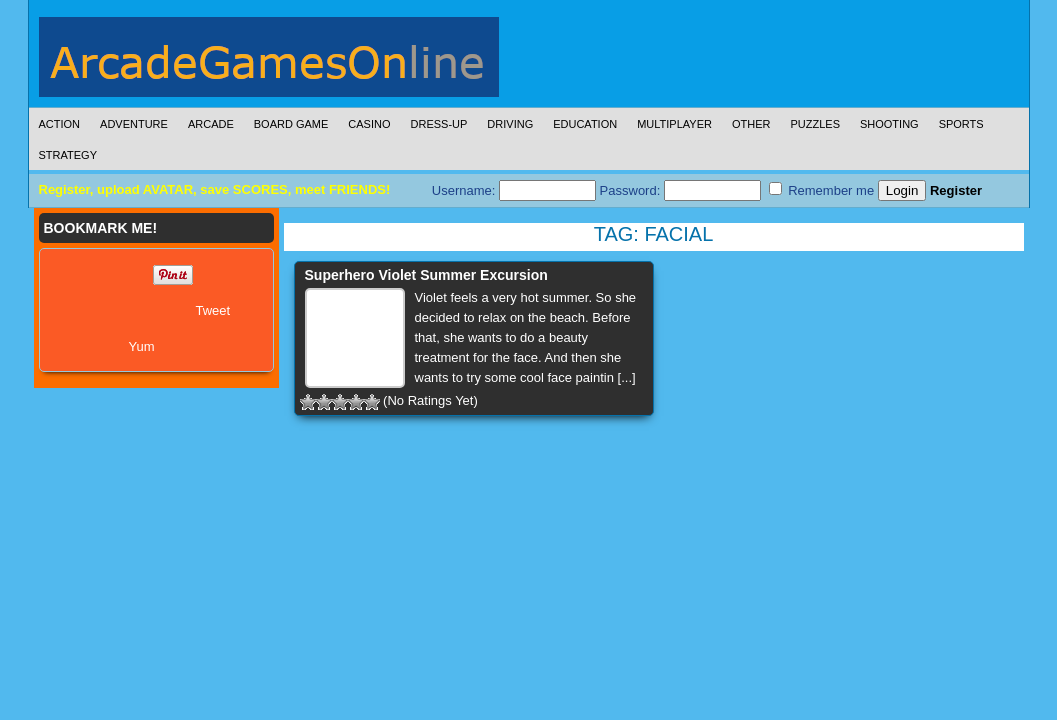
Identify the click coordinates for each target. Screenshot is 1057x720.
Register (956, 190)
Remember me (822, 190)
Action (60, 124)
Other (751, 124)
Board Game (291, 124)
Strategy (68, 155)
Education (585, 124)
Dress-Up (439, 124)
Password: (680, 190)
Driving (510, 124)
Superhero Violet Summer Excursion (426, 275)
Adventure (134, 124)
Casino (369, 124)
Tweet (213, 310)
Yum (142, 346)
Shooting (889, 124)
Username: (514, 190)
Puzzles (815, 124)
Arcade (211, 124)
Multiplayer (674, 124)
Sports (961, 124)
